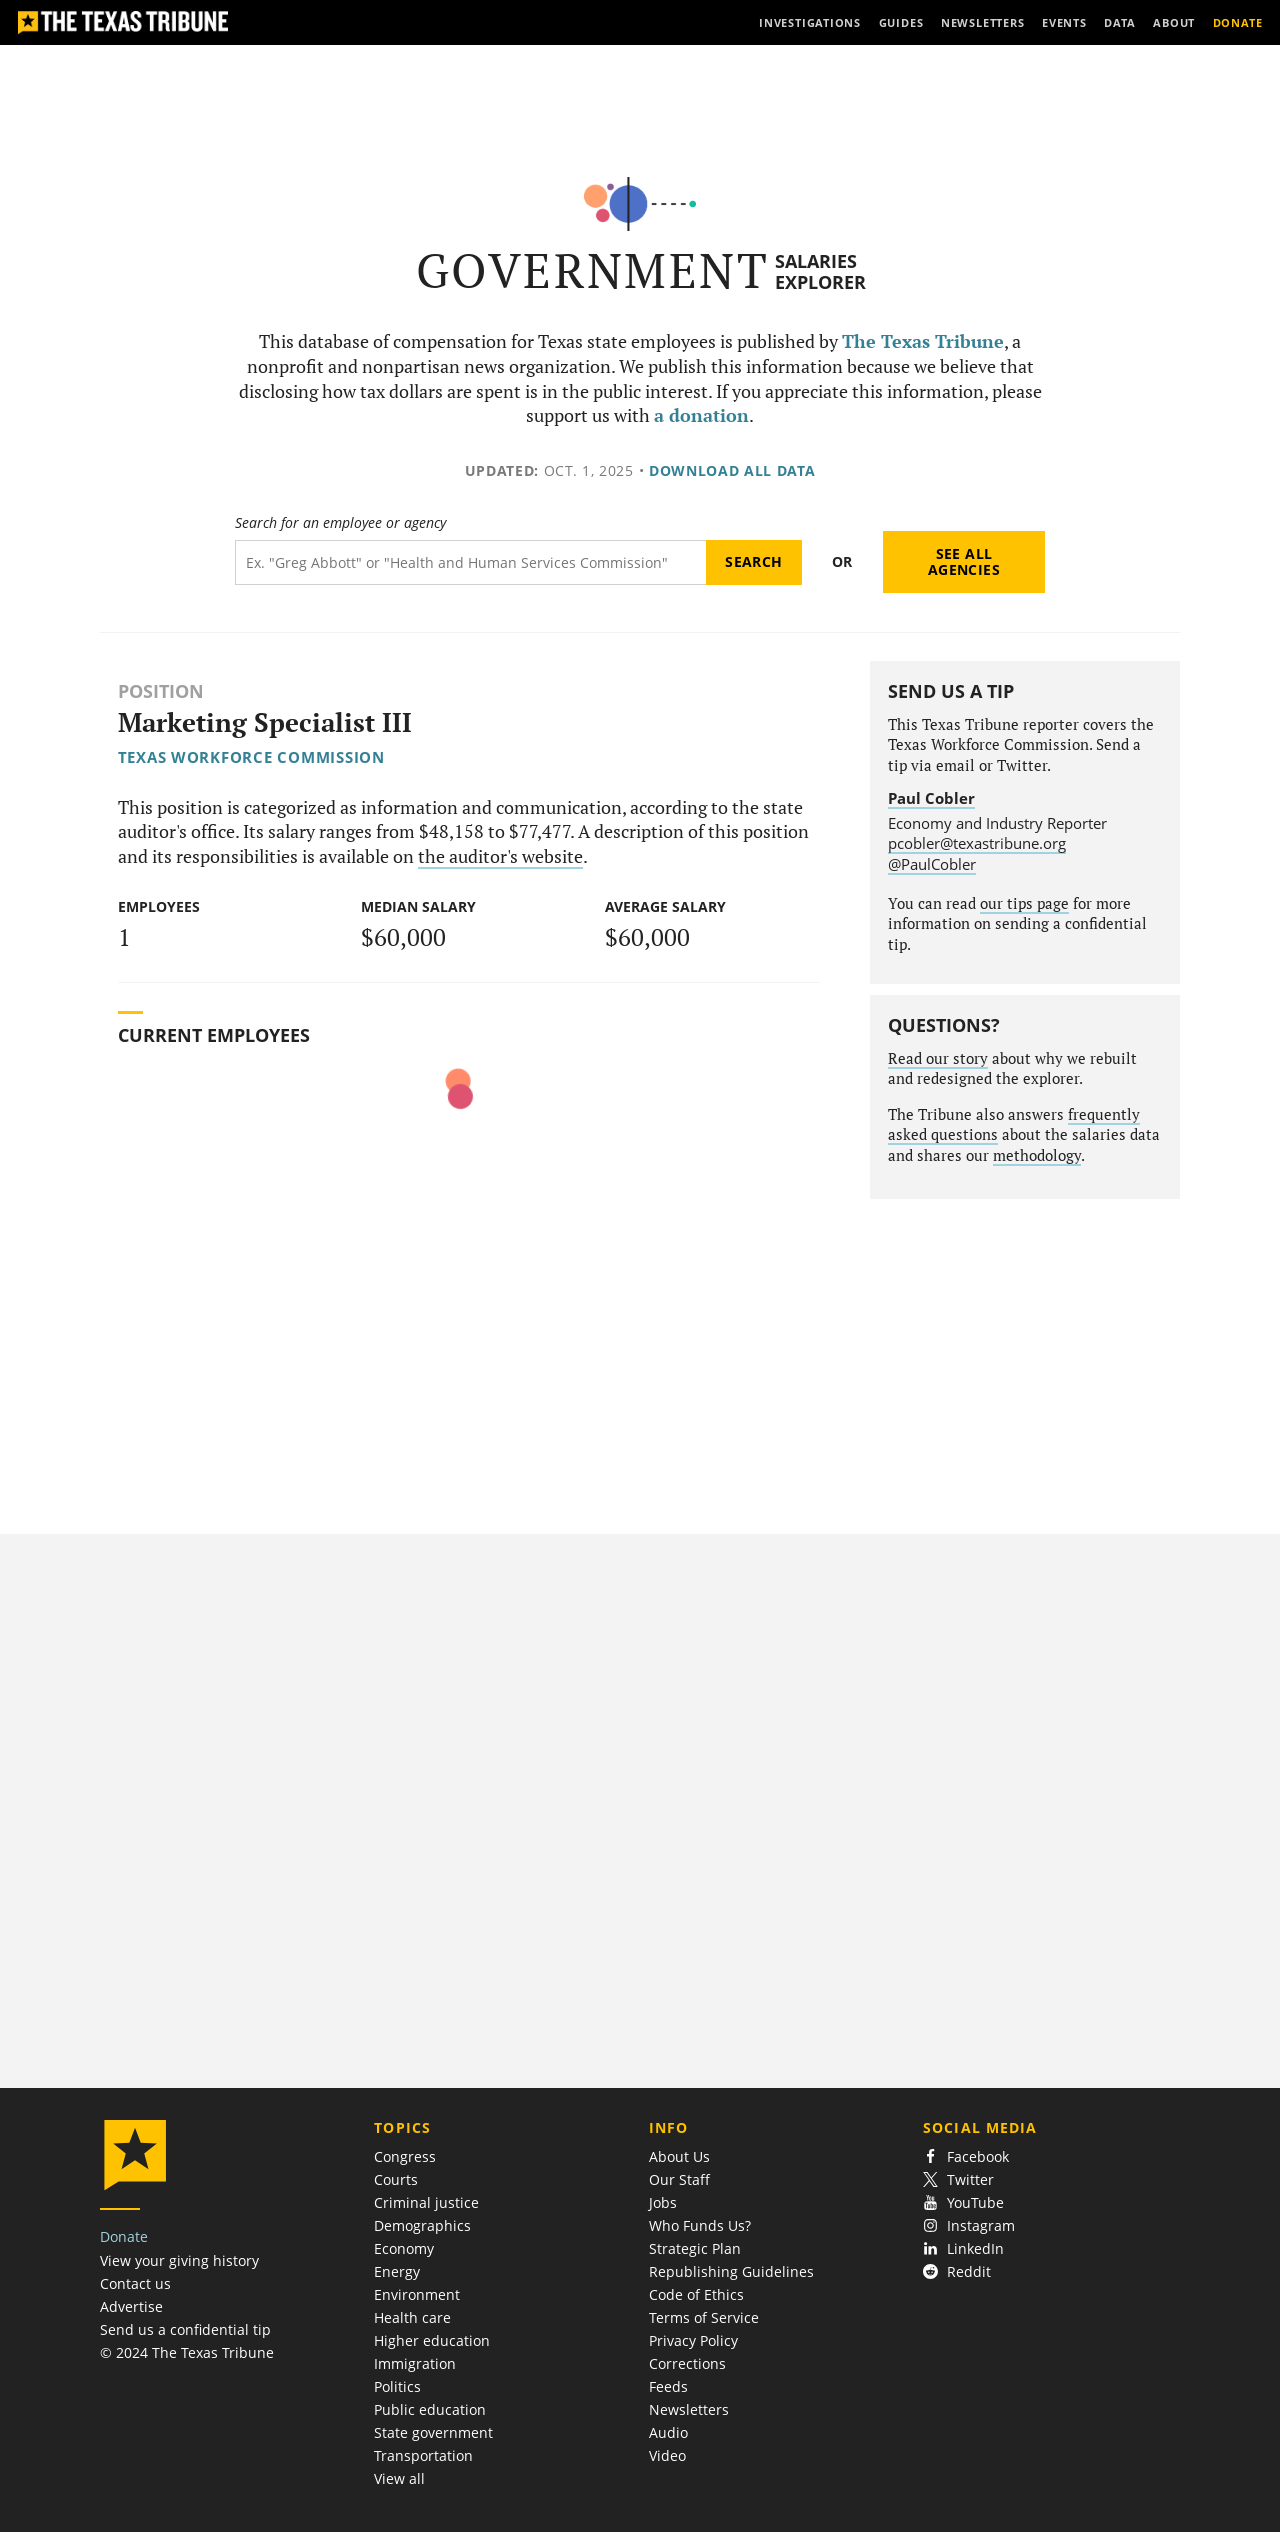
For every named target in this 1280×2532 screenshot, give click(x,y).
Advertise (131, 2306)
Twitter (958, 2179)
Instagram (969, 2225)
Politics (397, 2386)
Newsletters (689, 2409)
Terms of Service (704, 2317)
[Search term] (470, 562)
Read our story (938, 1058)
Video (667, 2455)
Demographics (422, 2225)
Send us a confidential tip (185, 2329)
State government (433, 2432)
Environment (417, 2294)
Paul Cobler (931, 798)
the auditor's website (500, 856)
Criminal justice (426, 2202)
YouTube (963, 2202)
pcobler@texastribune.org (977, 843)
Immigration (415, 2363)
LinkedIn (963, 2248)
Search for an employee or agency (340, 523)
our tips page (1024, 903)
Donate (124, 2236)
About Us (679, 2156)
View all (399, 2478)
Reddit (957, 2271)
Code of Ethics (696, 2294)
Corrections (687, 2363)
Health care (412, 2317)
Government (592, 270)
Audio (668, 2432)
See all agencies (964, 561)
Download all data (732, 470)
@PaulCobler (932, 864)
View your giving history (179, 2260)
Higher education (432, 2340)
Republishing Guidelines (731, 2271)
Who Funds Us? (700, 2225)
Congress (405, 2156)
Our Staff (679, 2179)
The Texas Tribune (923, 341)
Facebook (966, 2156)
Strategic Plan (695, 2248)
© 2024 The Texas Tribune (187, 2352)
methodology (1037, 1155)
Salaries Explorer (820, 271)
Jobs (663, 2202)
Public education (430, 2409)
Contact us (135, 2283)
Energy (397, 2271)
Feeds (668, 2386)
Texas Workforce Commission (251, 757)
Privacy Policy (693, 2340)
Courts (396, 2179)
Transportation (423, 2455)
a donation (701, 415)
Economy (404, 2248)
